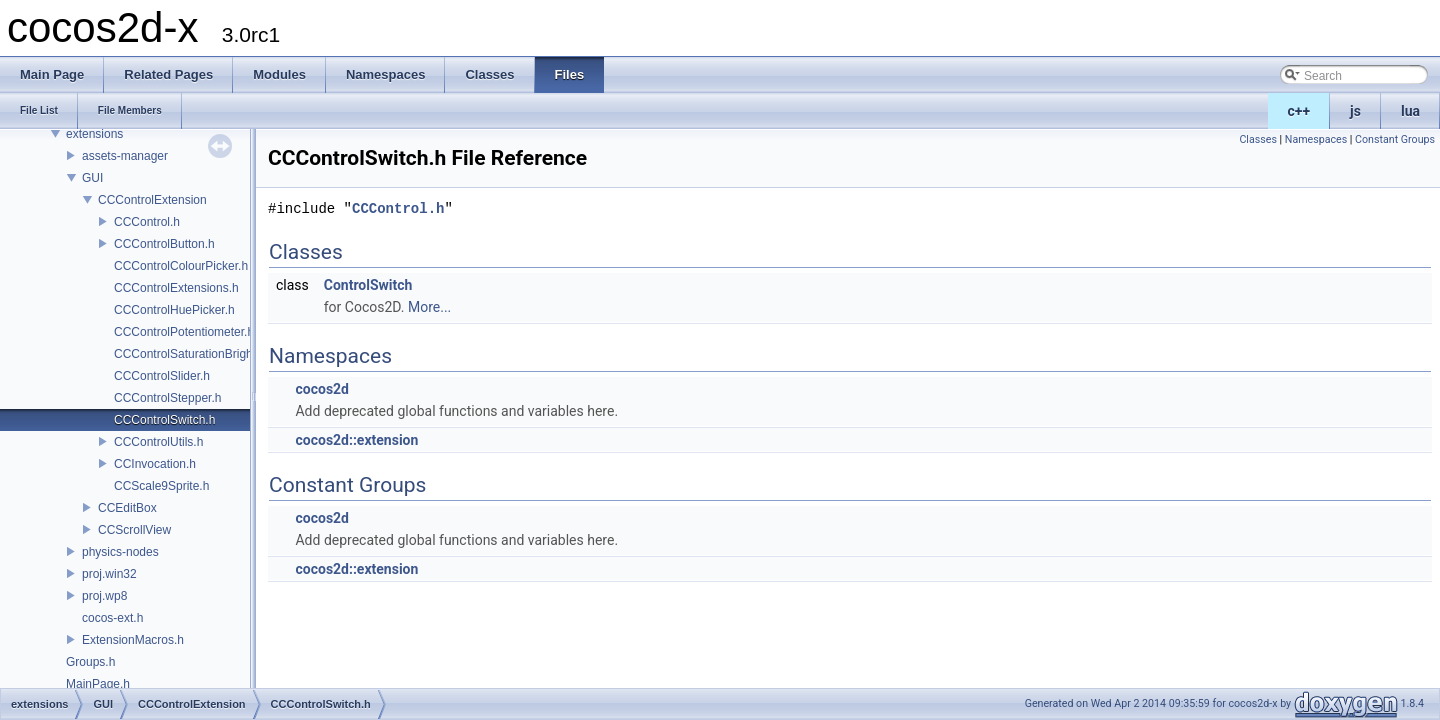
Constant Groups (1395, 139)
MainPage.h (98, 684)
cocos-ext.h (112, 618)
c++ (1299, 111)
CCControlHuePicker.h (174, 310)
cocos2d (322, 389)
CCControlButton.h (164, 244)
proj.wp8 (104, 596)
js (1355, 111)
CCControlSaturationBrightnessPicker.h (219, 354)
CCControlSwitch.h (164, 420)
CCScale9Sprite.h (161, 486)
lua (1410, 111)
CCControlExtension (152, 200)
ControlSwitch (368, 285)
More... (429, 307)
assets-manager (125, 156)
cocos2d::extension (356, 440)
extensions (94, 134)
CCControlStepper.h (167, 398)
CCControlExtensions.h (176, 288)
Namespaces (1316, 139)
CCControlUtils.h (158, 442)
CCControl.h (147, 222)
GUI (92, 178)
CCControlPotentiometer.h (184, 332)
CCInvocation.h (155, 464)
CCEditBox (127, 508)
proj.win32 (109, 574)
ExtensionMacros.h (133, 640)
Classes (1257, 139)
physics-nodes (120, 552)
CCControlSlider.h (162, 376)
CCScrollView (134, 530)
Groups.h (90, 662)
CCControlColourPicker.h (181, 266)
